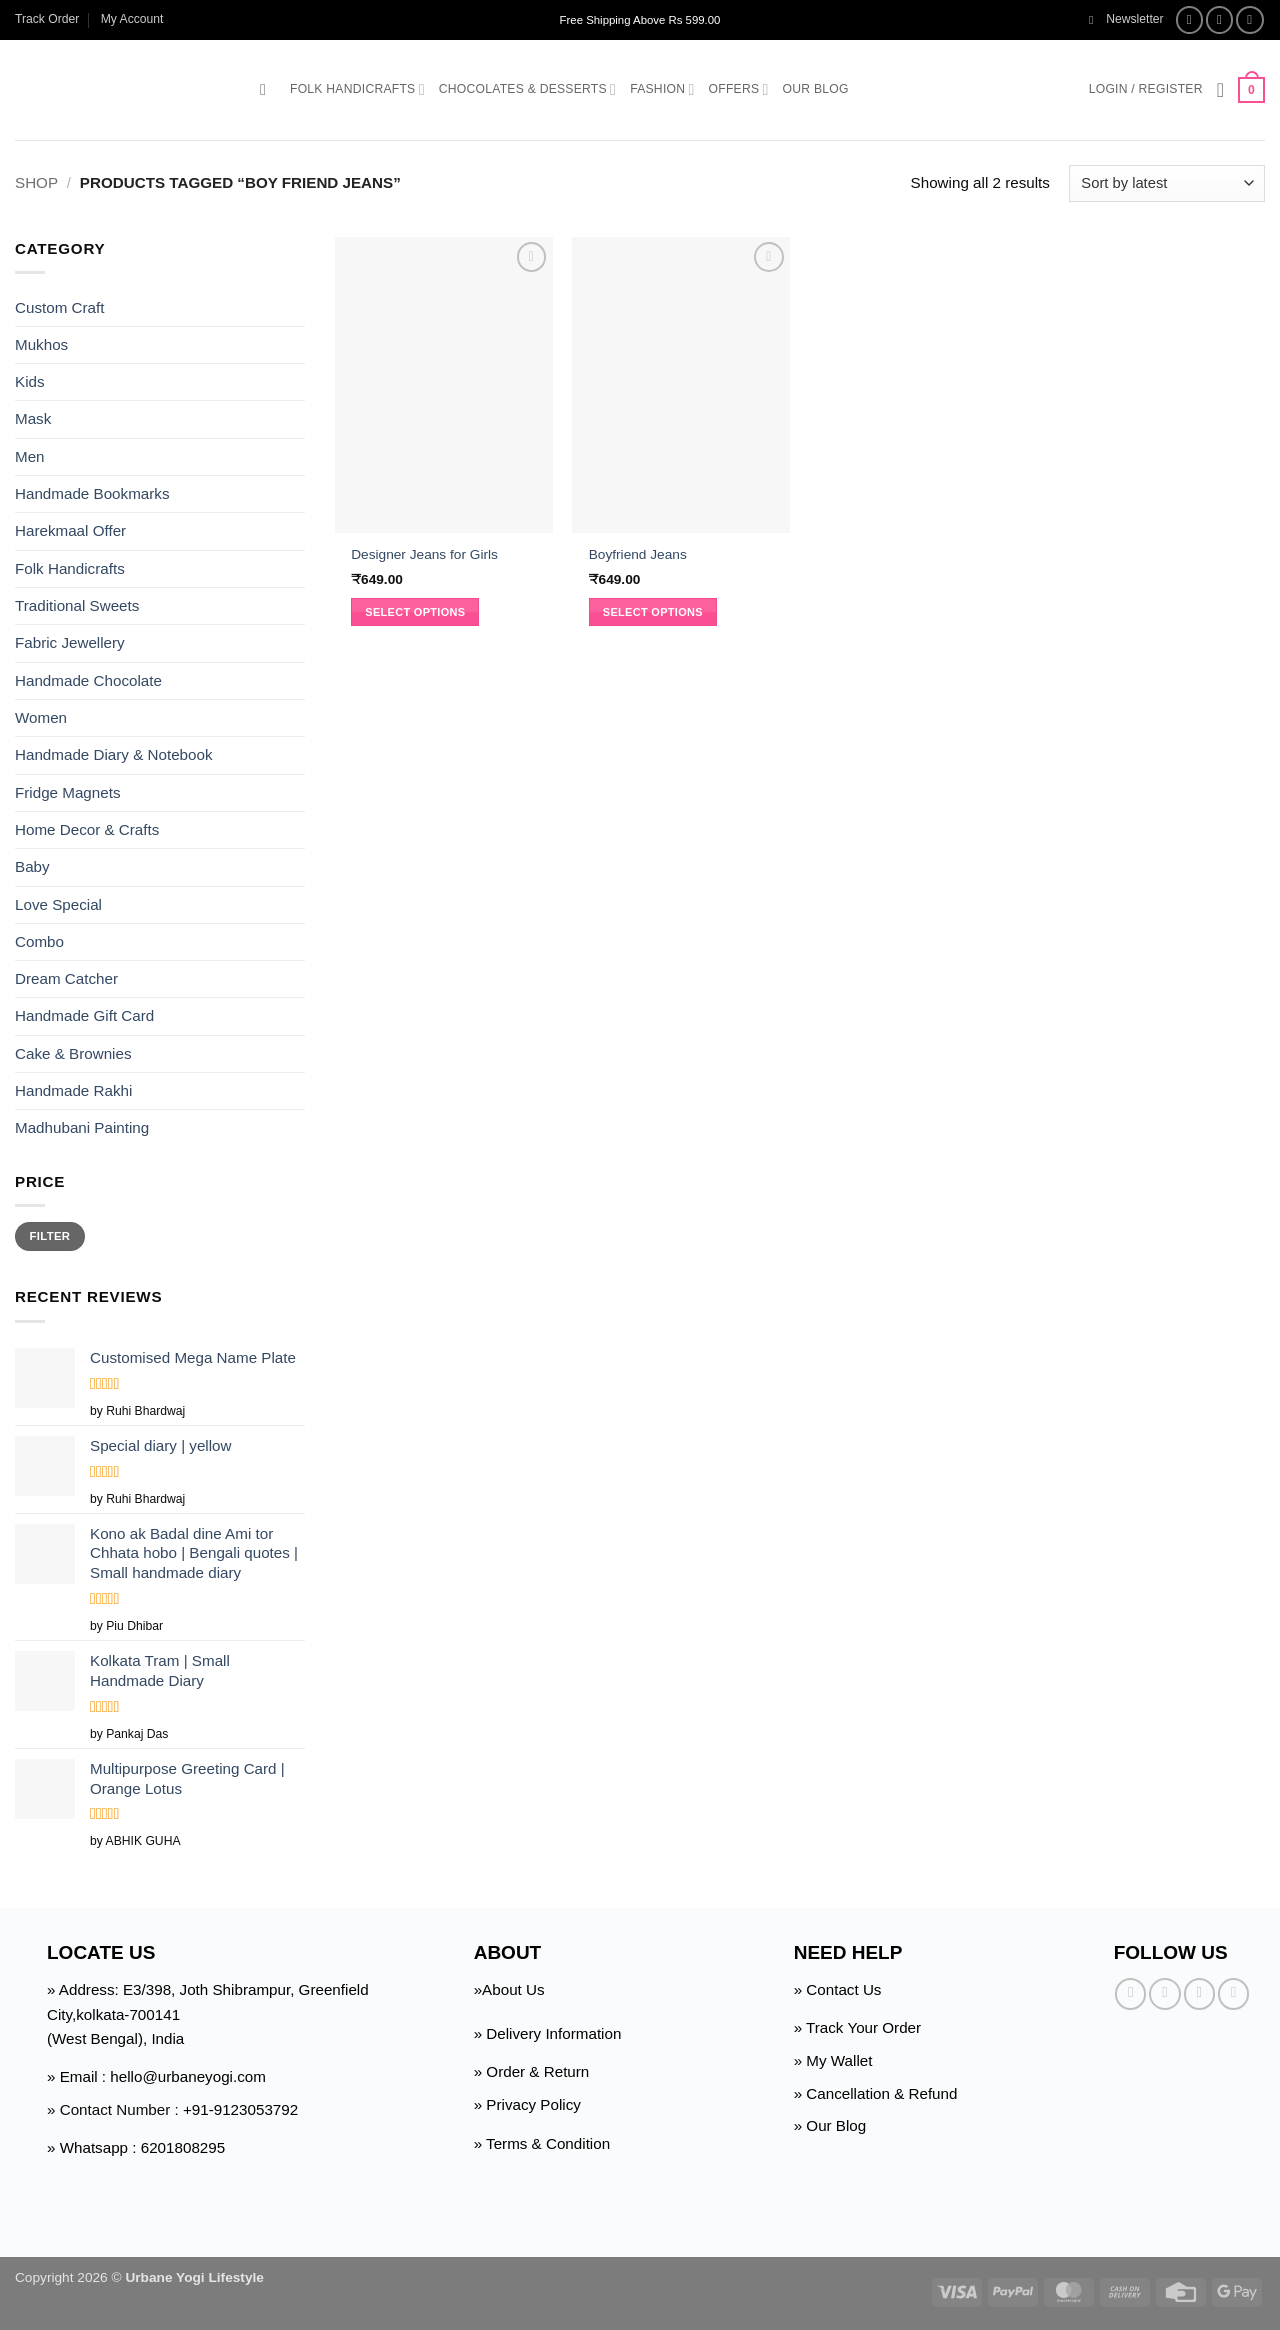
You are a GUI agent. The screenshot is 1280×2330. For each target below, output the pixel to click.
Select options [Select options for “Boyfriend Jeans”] (653, 612)
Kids (30, 381)
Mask (33, 418)
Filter (50, 1236)
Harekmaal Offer (70, 530)
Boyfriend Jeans (638, 554)
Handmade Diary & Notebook (114, 754)
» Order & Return (532, 2071)
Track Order (47, 19)
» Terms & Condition (542, 2143)
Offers (739, 89)
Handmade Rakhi (73, 1090)
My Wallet (839, 2060)
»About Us (509, 1989)
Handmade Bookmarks (92, 493)
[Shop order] (1167, 183)
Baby (32, 866)
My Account (132, 19)
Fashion (662, 89)
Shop (36, 182)
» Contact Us (838, 1989)
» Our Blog (830, 2125)
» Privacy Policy (527, 2104)
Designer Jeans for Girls (424, 554)
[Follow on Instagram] (1220, 20)
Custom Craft (59, 306)
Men (30, 456)
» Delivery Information (548, 2033)
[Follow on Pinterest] (1233, 1993)
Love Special (58, 903)
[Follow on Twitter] (1250, 20)
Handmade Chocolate (88, 680)
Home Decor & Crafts (87, 829)
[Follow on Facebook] (1190, 20)
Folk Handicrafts (357, 89)
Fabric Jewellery (70, 642)
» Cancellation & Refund (876, 2093)
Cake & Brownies (73, 1053)
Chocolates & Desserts (527, 89)
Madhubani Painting (82, 1127)
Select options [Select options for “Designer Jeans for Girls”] (415, 612)
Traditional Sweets (77, 605)
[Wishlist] (1221, 90)
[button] (1126, 19)
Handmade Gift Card (84, 1015)
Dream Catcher (66, 978)
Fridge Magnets (68, 792)
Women (41, 717)
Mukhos (41, 344)
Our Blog (816, 89)
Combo (39, 941)
